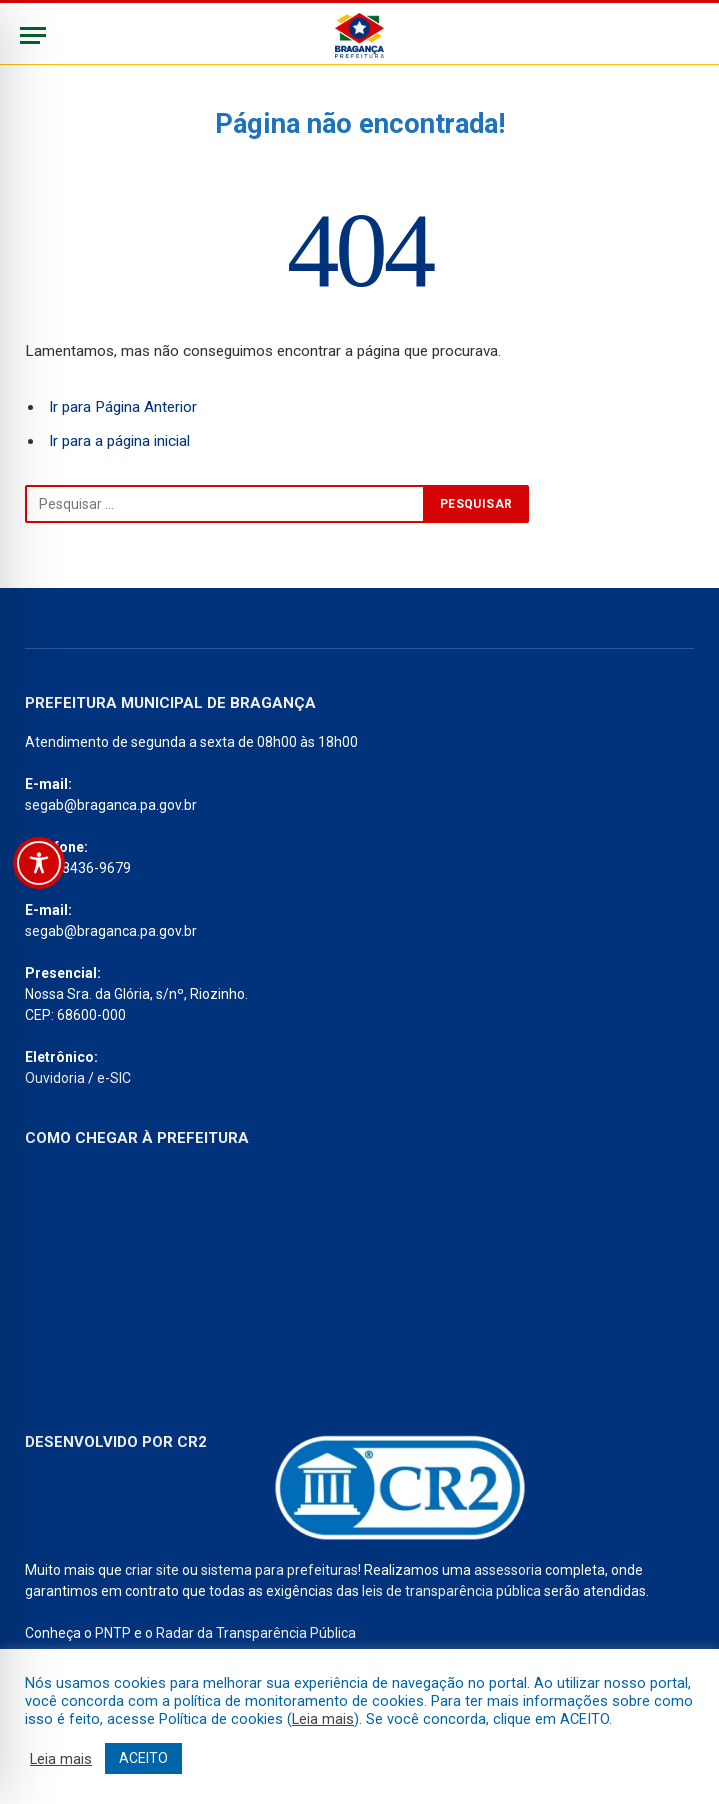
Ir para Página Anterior (123, 407)
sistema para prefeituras (279, 1570)
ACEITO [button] (143, 1758)
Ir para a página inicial (119, 441)
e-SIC (114, 1078)
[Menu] (33, 35)
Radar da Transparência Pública (256, 1633)
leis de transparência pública (451, 1591)
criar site (152, 1570)
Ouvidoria (55, 1078)
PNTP (113, 1633)
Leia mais (323, 1719)
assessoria (508, 1570)
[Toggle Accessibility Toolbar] (39, 863)
